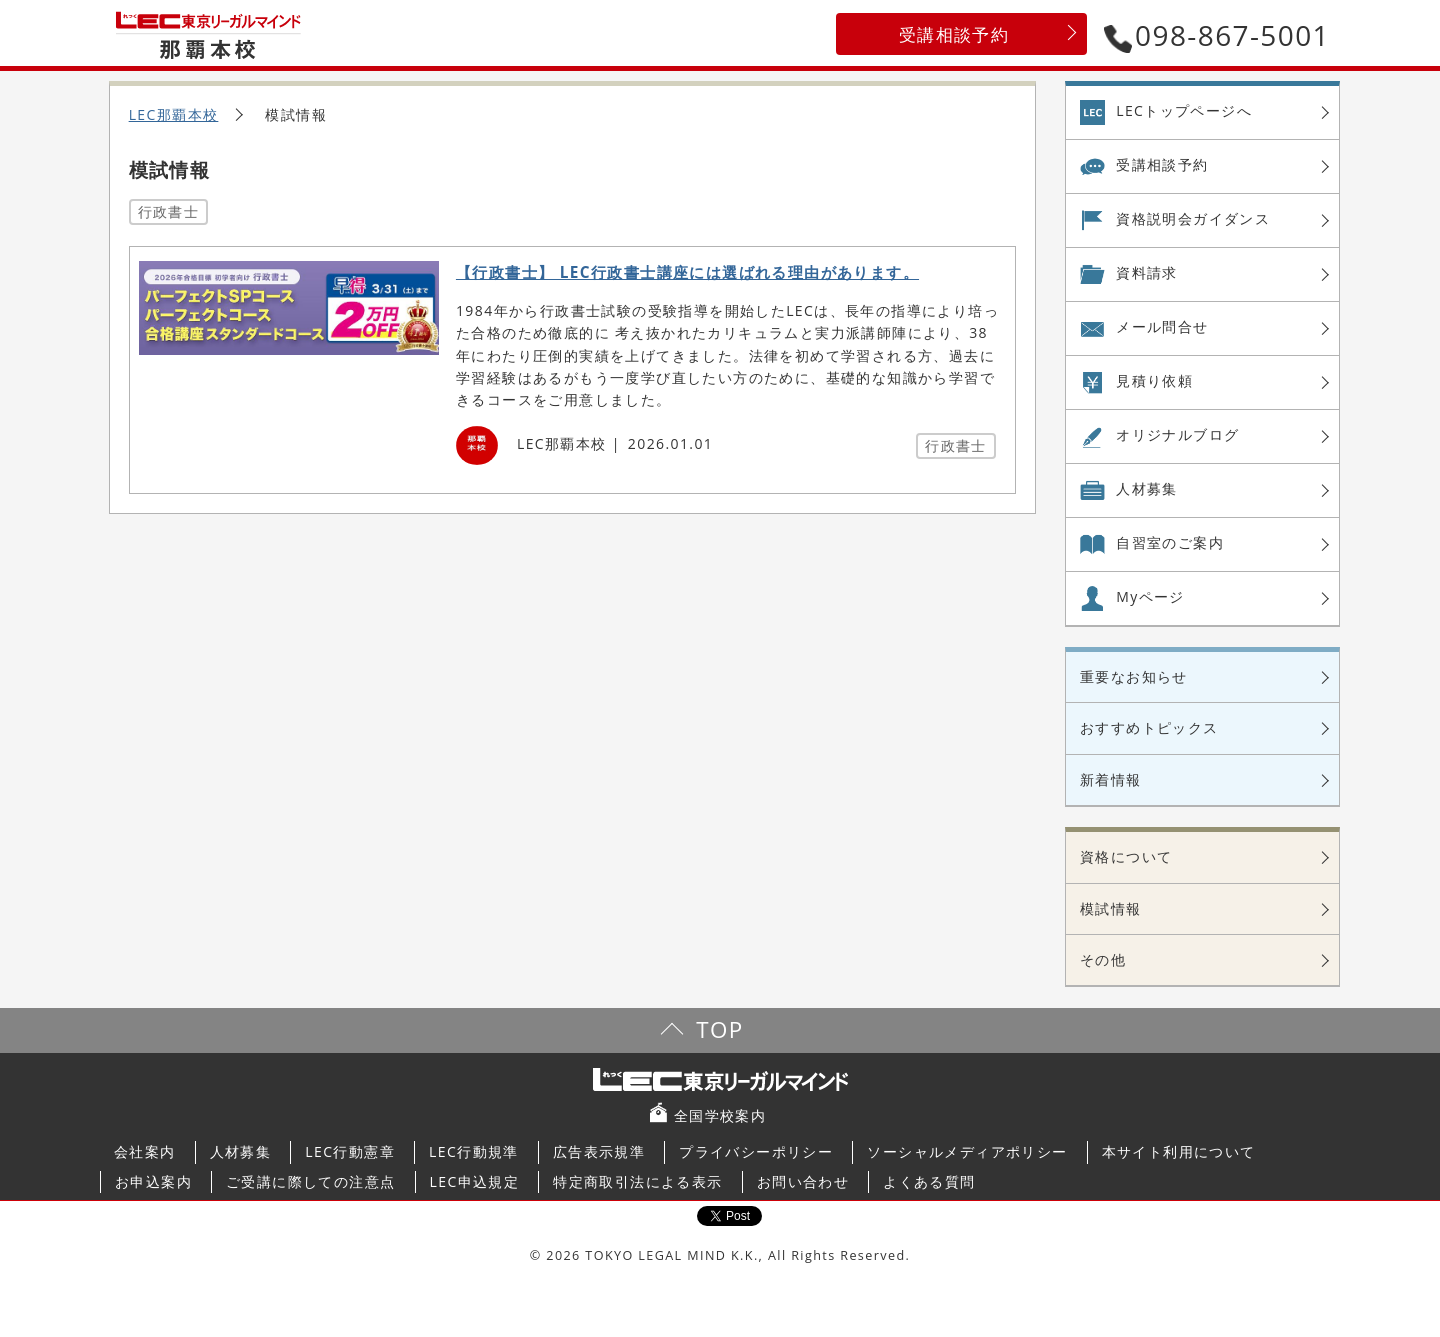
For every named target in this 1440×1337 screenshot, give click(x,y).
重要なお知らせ (1134, 676)
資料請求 (1147, 272)
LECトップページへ (1184, 110)
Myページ (1150, 596)
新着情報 (1111, 779)
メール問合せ (1162, 326)
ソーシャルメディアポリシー (967, 1151)
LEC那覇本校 (174, 114)
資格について (1126, 856)
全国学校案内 (720, 1115)
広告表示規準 (599, 1151)
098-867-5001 (1217, 35)
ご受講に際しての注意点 (310, 1181)
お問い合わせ (803, 1181)
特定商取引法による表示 (637, 1181)
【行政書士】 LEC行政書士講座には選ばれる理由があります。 (687, 272)
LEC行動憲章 (350, 1151)
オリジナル (1177, 435)
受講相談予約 (954, 34)
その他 (1103, 959)
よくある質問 (929, 1181)
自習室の (1170, 543)
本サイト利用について (1179, 1151)
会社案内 (145, 1151)
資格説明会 (1193, 219)
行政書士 (169, 211)
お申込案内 (153, 1181)
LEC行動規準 (474, 1151)
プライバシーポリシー (756, 1151)
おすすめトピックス (1149, 727)
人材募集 (1147, 488)
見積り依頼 (1154, 380)
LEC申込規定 (475, 1181)
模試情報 (1111, 908)
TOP (719, 1029)
